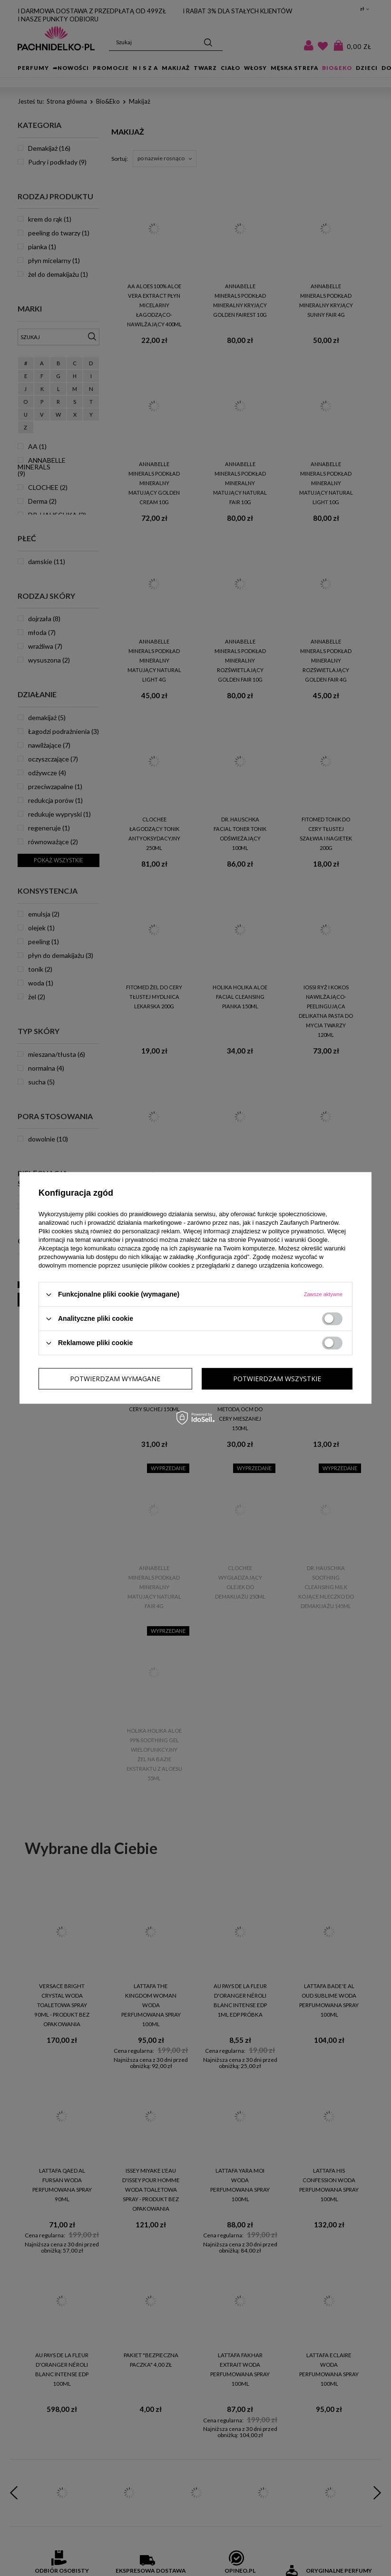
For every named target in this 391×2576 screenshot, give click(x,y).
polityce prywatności (295, 1231)
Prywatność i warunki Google (288, 1239)
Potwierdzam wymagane (115, 1378)
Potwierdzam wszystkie (277, 1378)
